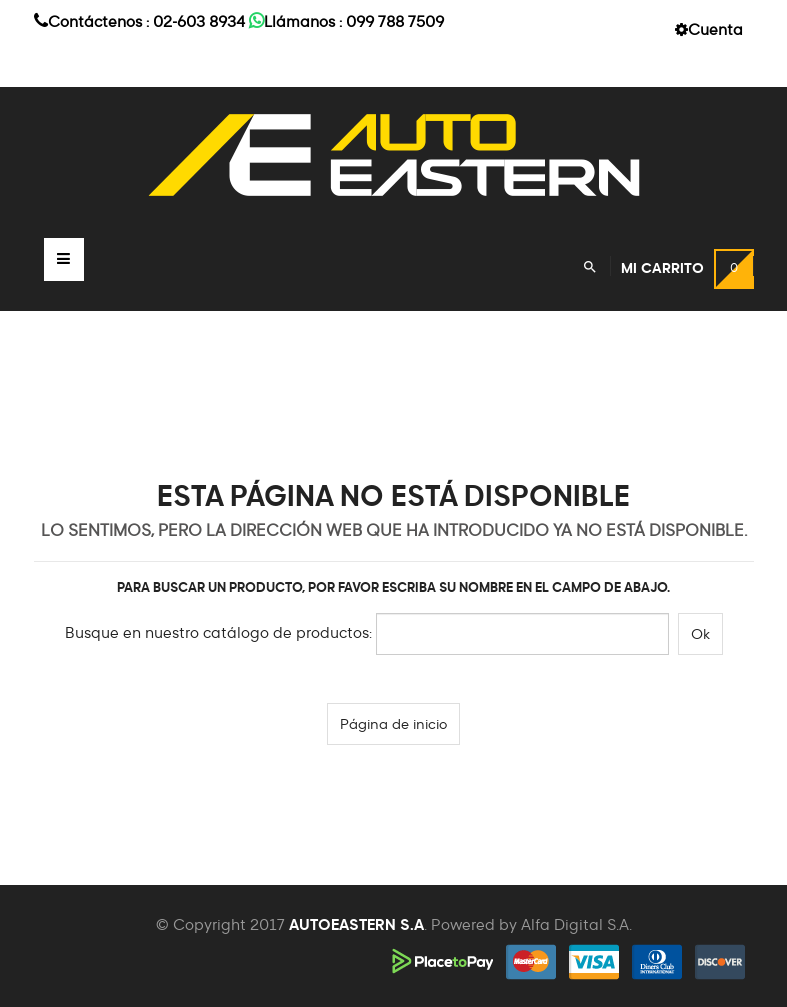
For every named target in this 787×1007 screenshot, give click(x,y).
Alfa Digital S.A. (576, 925)
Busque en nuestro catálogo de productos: (218, 633)
